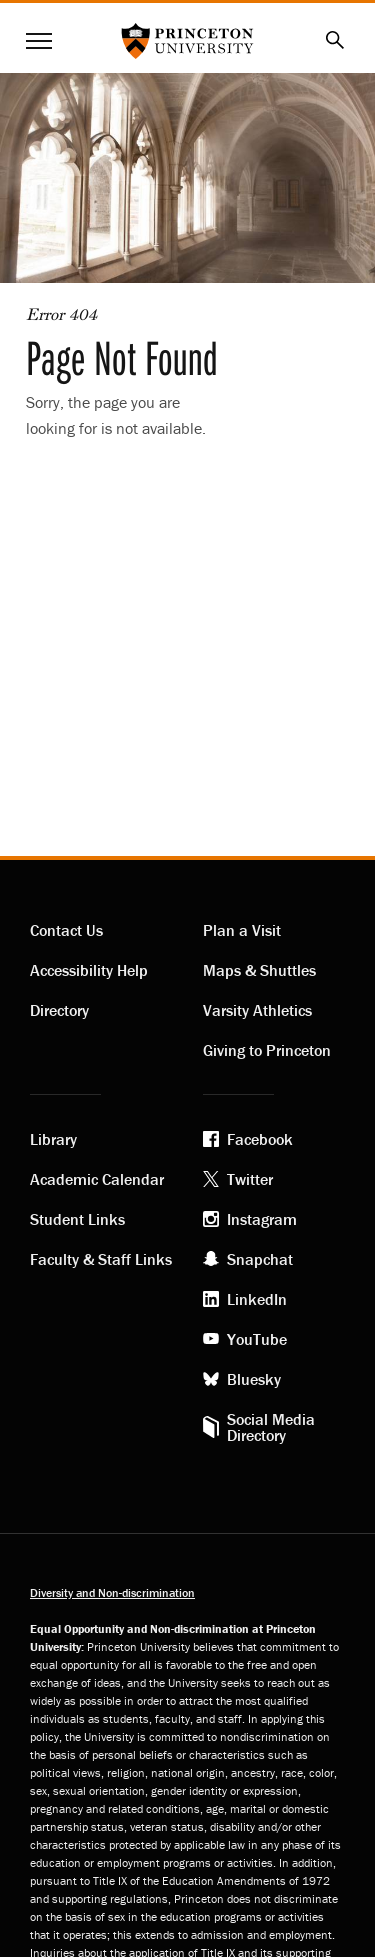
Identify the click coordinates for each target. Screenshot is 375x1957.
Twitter (250, 1179)
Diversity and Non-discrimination (112, 1592)
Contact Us (66, 930)
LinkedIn (257, 1299)
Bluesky (254, 1379)
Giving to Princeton (267, 1050)
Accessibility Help (89, 970)
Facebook (260, 1139)
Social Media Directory (271, 1427)
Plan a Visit (242, 930)
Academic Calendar (97, 1179)
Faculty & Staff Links (101, 1259)
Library (53, 1139)
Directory (59, 1010)
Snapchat (260, 1259)
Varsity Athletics (257, 1010)
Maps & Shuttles (259, 970)
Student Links (77, 1219)
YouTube (257, 1339)
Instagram (262, 1219)
